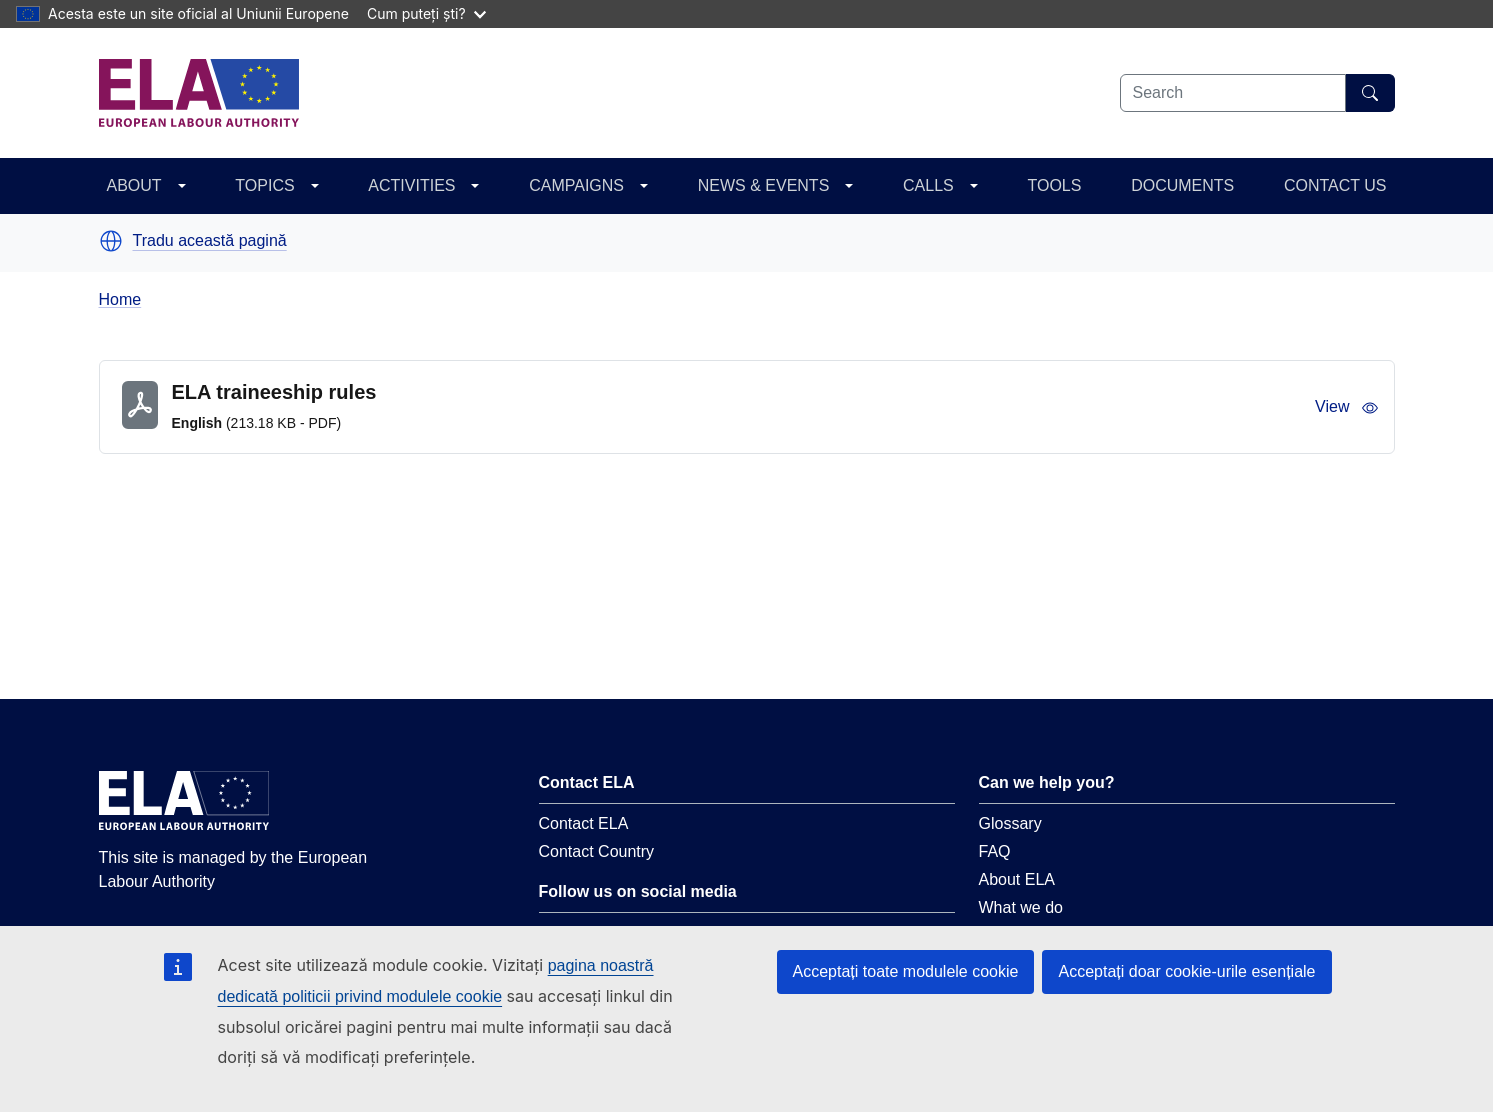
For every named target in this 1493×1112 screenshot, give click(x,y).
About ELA (1017, 879)
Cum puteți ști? (426, 13)
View (1346, 407)
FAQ (995, 851)
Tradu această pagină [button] (210, 241)
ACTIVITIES (411, 185)
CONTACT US (1335, 185)
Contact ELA (584, 823)
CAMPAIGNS (576, 185)
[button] (111, 241)
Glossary (1010, 823)
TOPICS (264, 185)
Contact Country (597, 851)
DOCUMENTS (1182, 185)
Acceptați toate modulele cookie (906, 971)
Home (120, 299)
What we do (1021, 907)
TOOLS (1054, 185)
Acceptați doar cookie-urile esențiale (1186, 971)
